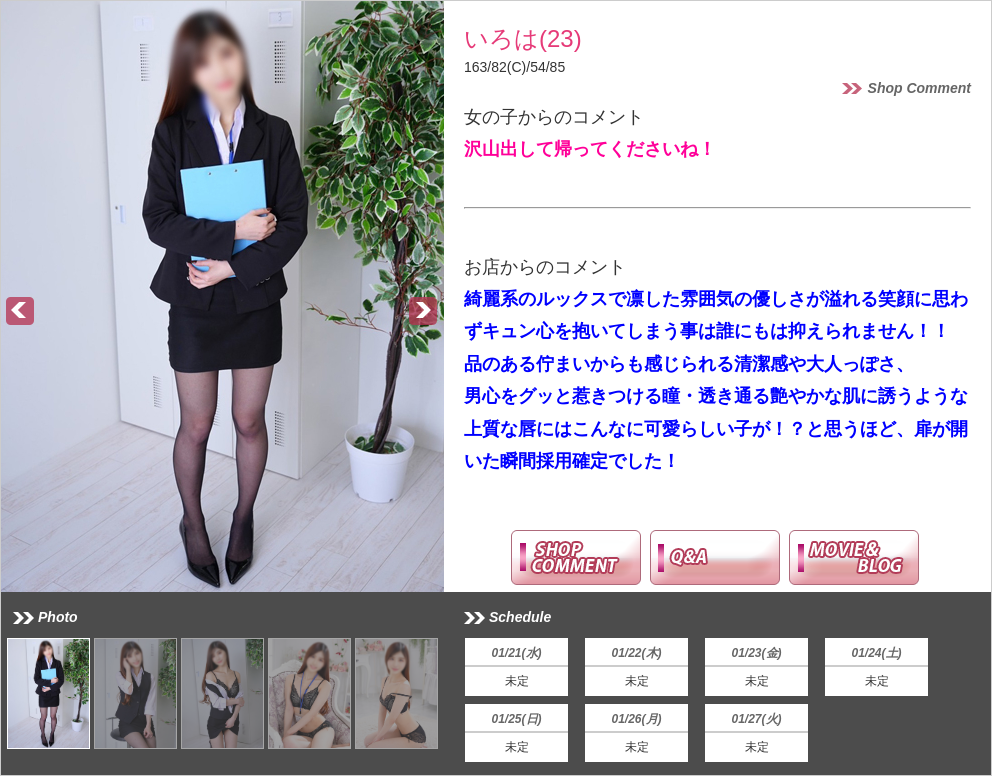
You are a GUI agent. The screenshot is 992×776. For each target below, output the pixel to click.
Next (424, 312)
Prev (21, 312)
